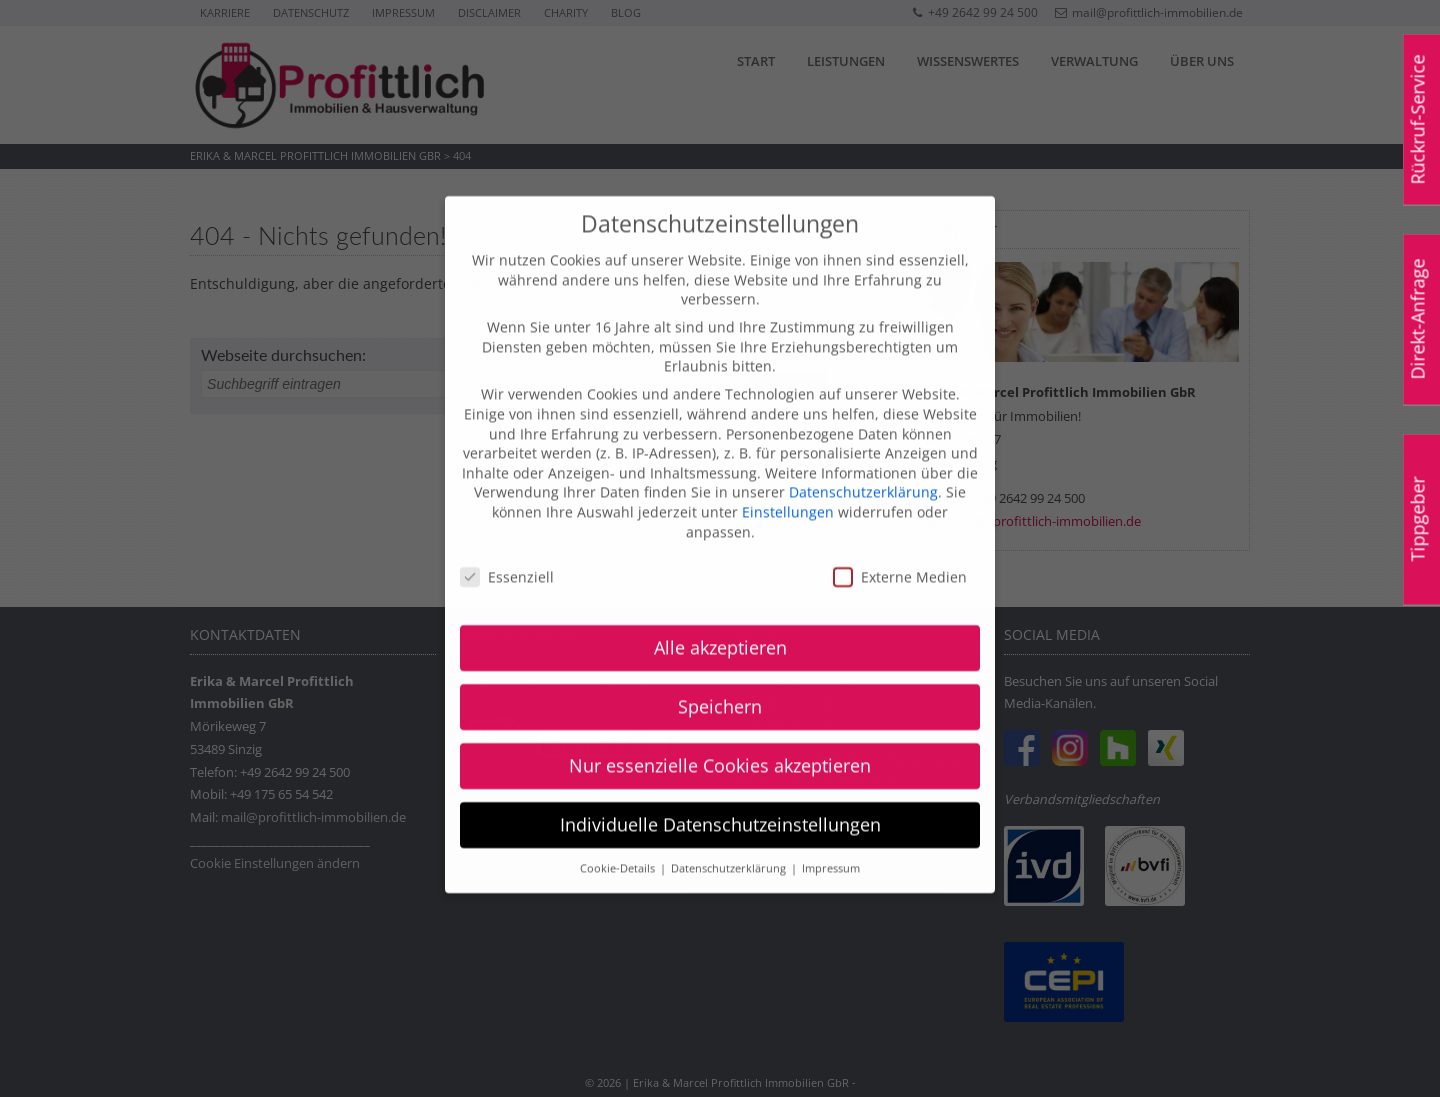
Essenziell (507, 553)
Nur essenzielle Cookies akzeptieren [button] (720, 742)
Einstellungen (788, 487)
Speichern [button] (720, 683)
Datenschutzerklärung (863, 468)
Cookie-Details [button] (619, 844)
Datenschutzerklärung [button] (730, 844)
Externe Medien (900, 553)
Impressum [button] (831, 844)
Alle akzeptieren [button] (720, 624)
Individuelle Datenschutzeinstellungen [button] (720, 801)
